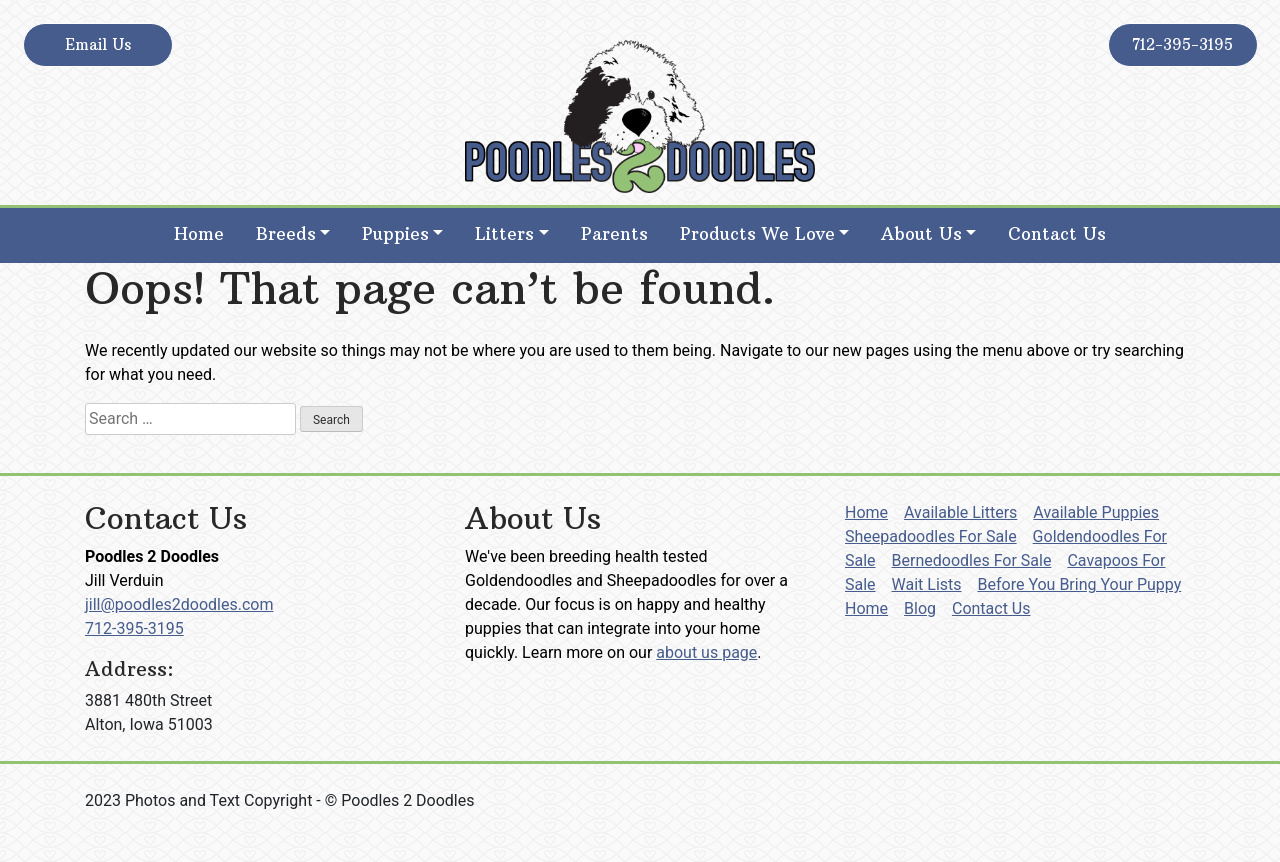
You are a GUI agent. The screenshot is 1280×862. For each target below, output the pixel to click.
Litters (504, 234)
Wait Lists (927, 584)
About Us (921, 234)
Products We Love (757, 234)
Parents (614, 234)
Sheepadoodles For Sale (931, 536)
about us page (706, 652)
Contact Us (1057, 234)
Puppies (395, 234)
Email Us (98, 44)
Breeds (286, 234)
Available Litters (960, 512)
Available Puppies (1096, 512)
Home (199, 234)
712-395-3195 (1182, 44)
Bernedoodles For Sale (972, 560)
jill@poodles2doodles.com (179, 604)
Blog (920, 608)
